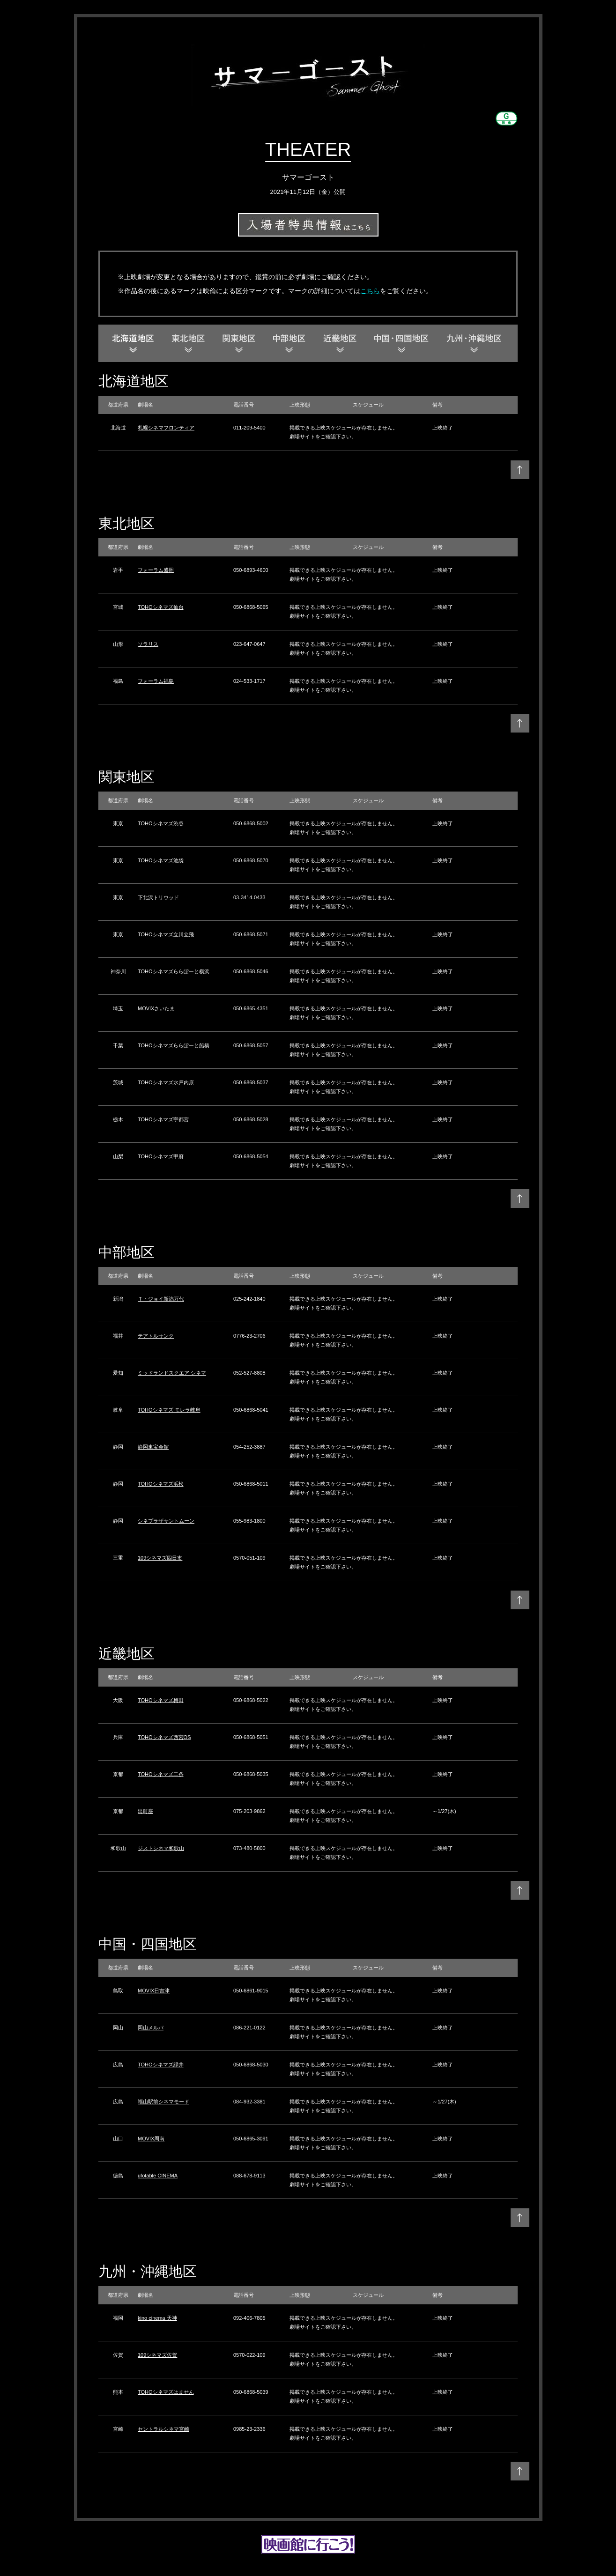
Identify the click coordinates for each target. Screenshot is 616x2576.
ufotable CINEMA (158, 2175)
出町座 (145, 1811)
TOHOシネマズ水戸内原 (166, 1082)
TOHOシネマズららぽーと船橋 (173, 1045)
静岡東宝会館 (153, 1447)
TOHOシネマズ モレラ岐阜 (169, 1410)
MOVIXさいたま (156, 1008)
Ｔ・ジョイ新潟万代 (161, 1299)
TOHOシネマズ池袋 (161, 860)
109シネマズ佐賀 (157, 2355)
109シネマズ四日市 (160, 1558)
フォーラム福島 (156, 681)
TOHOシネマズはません (166, 2392)
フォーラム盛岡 (156, 570)
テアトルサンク (156, 1336)
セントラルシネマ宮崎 (163, 2429)
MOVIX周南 (151, 2138)
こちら (370, 291)
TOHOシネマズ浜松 (161, 1484)
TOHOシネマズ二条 (161, 1774)
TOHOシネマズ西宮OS (164, 1737)
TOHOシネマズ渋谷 (161, 823)
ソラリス (148, 644)
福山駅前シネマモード (163, 2101)
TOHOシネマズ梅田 (161, 1700)
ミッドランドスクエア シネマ (172, 1373)
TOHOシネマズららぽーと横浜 (173, 971)
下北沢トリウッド (158, 897)
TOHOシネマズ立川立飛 (166, 934)
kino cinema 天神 (157, 2318)
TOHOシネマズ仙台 (161, 607)
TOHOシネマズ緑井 (161, 2064)
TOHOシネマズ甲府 (161, 1156)
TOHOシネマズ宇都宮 (163, 1119)
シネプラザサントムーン (166, 1521)
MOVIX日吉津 (154, 1990)
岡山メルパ (150, 2027)
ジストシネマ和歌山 (161, 1848)
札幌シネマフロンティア (166, 427)
